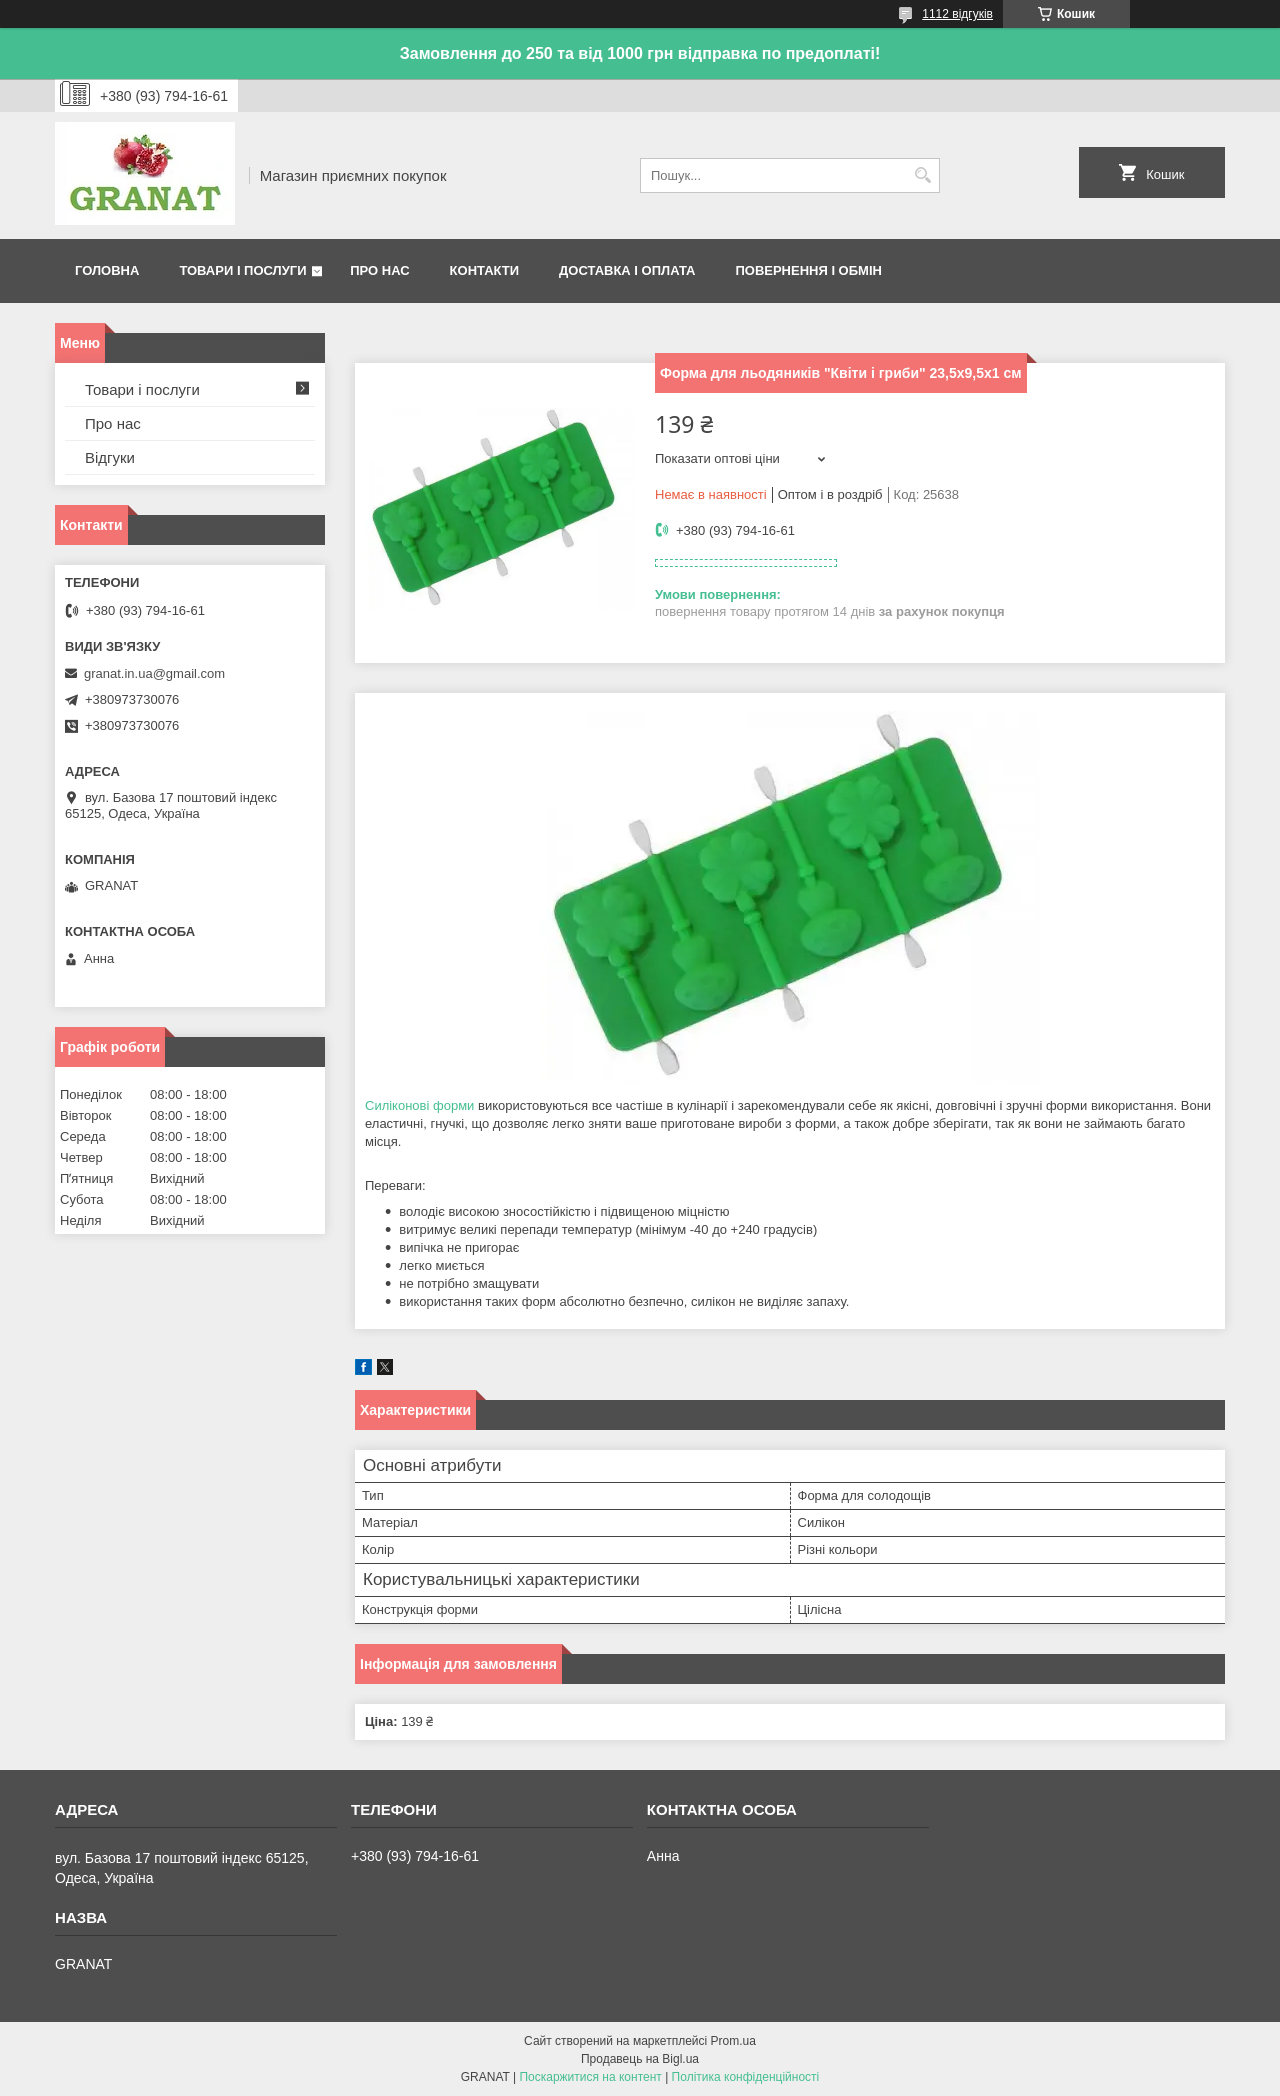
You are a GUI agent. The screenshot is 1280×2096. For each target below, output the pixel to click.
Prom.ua (733, 2041)
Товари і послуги (242, 270)
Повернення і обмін (808, 270)
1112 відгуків (957, 14)
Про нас (379, 270)
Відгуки (110, 457)
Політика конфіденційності (746, 2077)
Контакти (485, 270)
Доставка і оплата (627, 270)
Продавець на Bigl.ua (640, 2059)
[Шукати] (922, 175)
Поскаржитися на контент (590, 2077)
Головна (107, 270)
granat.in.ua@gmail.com (154, 673)
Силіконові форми (419, 1105)
